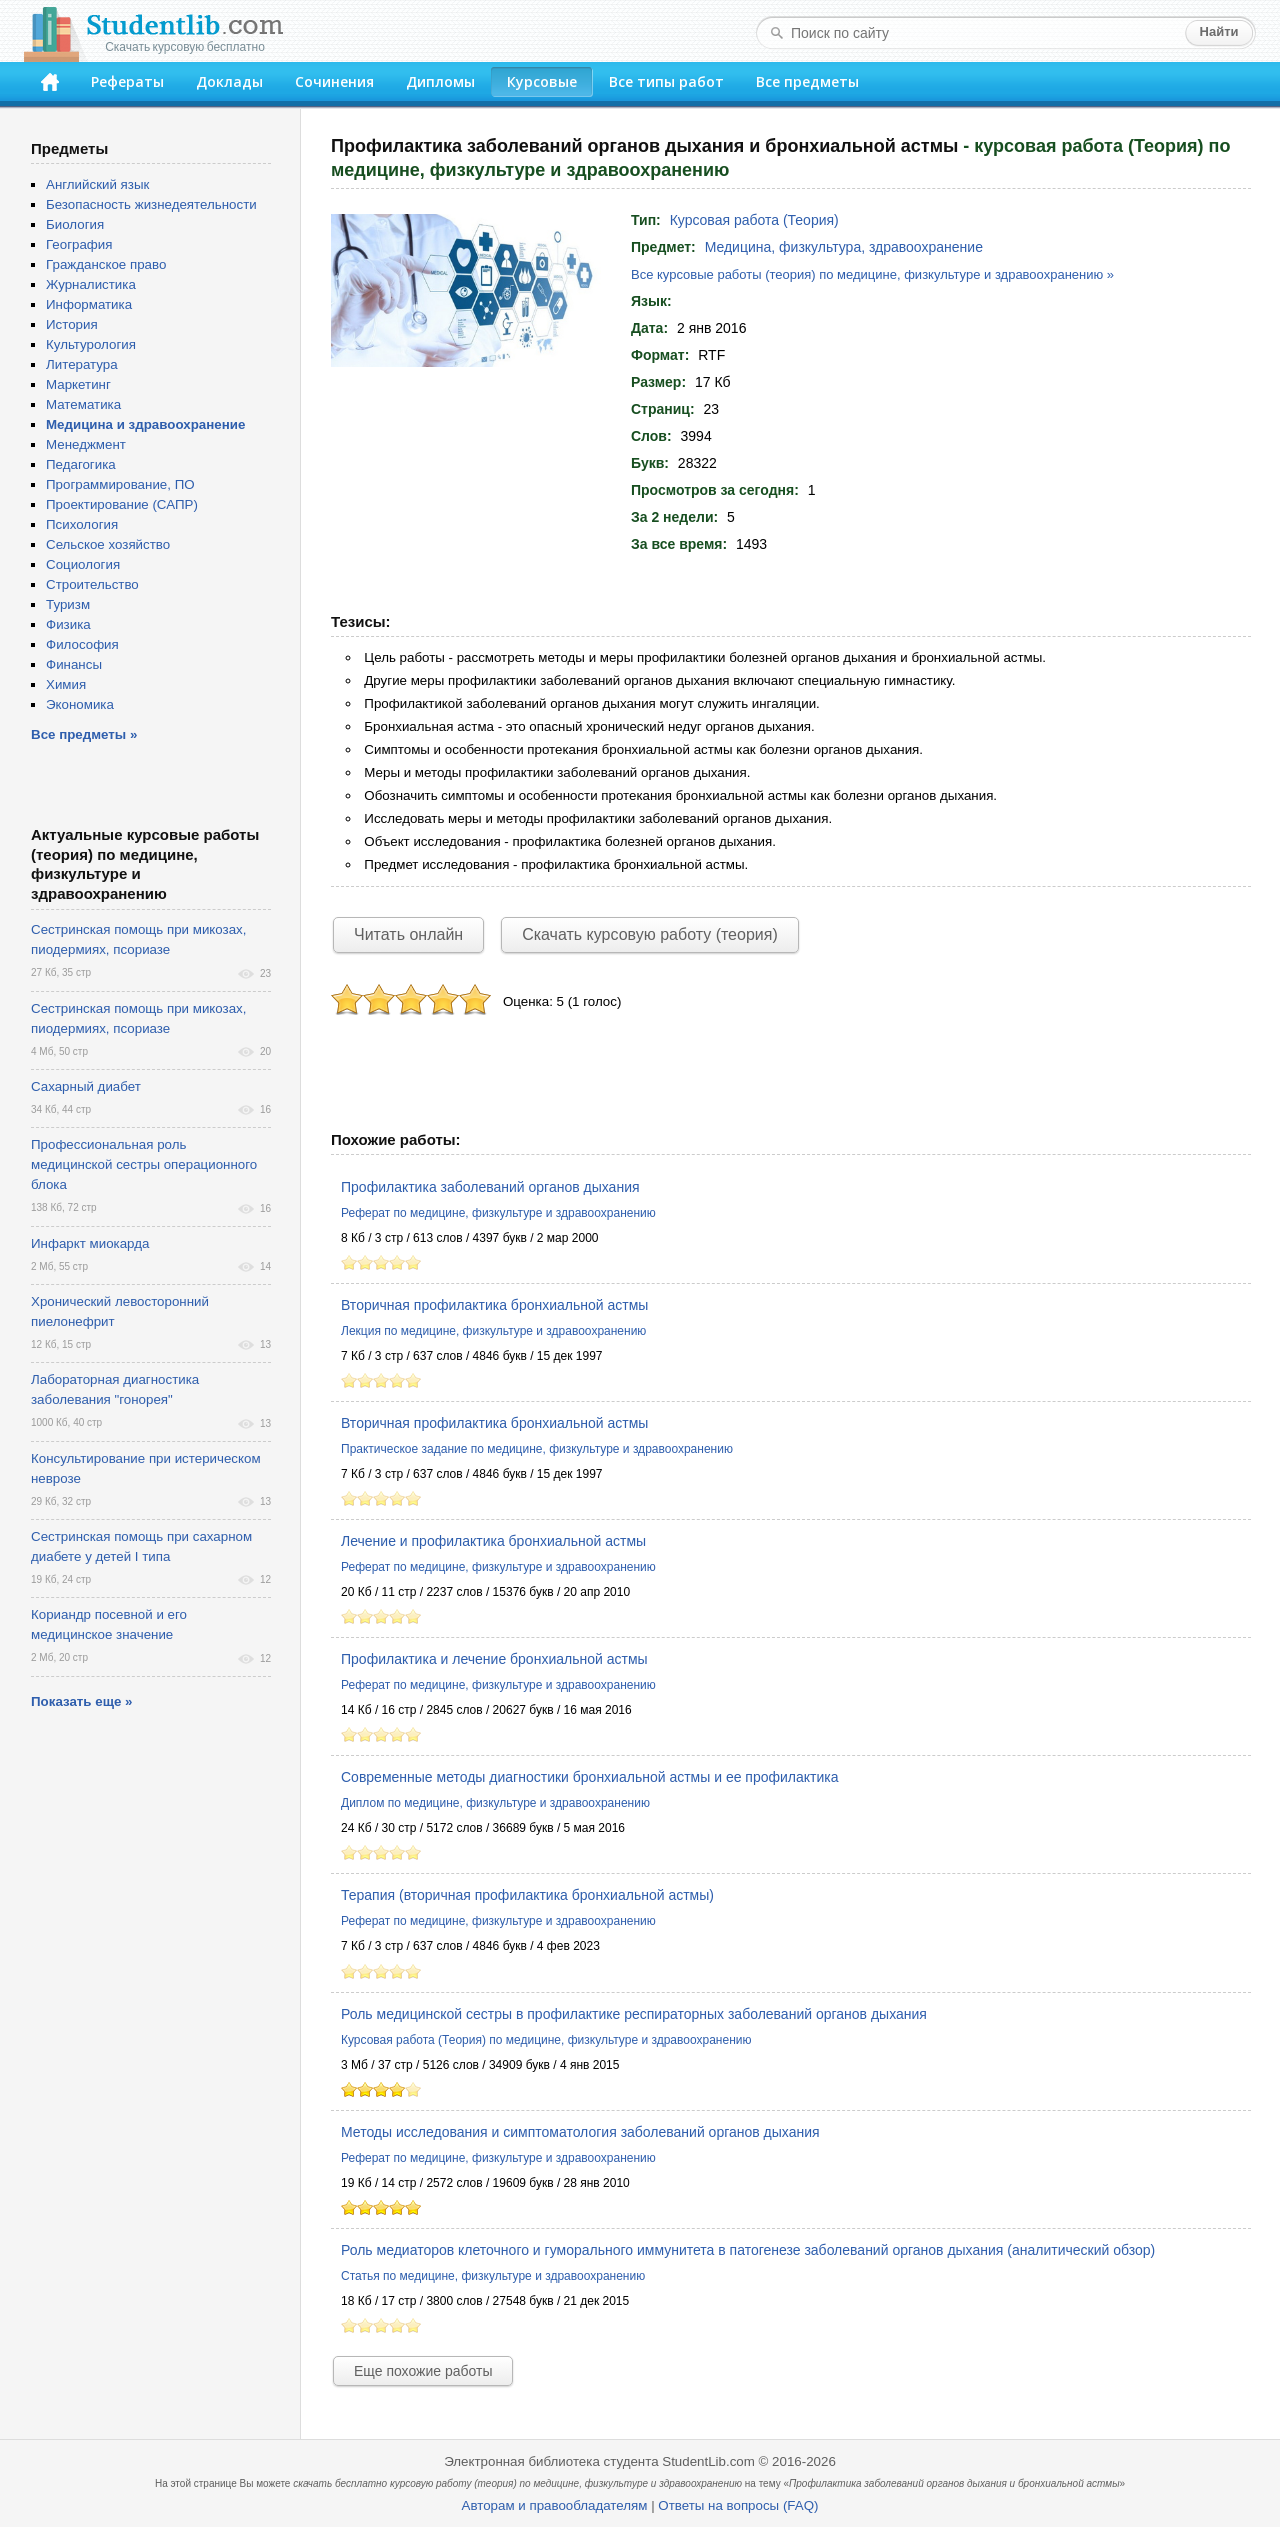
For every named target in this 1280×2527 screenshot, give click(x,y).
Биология (75, 224)
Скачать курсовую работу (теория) (650, 934)
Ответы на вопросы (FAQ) (738, 2505)
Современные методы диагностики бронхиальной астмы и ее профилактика (590, 1777)
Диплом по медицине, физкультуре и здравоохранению (495, 1803)
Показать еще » (81, 1701)
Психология (82, 524)
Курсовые (542, 81)
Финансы (74, 664)
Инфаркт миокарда (90, 1243)
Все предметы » (84, 734)
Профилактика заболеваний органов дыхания (490, 1187)
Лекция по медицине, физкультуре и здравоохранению (493, 1331)
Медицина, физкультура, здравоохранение (844, 247)
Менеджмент (86, 444)
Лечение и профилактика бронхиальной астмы (493, 1541)
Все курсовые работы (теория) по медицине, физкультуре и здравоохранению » (872, 274)
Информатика (89, 304)
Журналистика (91, 284)
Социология (83, 564)
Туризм (68, 604)
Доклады (229, 81)
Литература (82, 364)
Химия (66, 684)
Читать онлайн (408, 934)
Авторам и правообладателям (555, 2505)
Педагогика (81, 464)
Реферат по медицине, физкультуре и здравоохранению (498, 1213)
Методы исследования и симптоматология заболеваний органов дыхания (580, 2132)
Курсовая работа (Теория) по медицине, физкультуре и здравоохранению (546, 2040)
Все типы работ (666, 81)
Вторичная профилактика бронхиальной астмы (494, 1305)
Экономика (80, 704)
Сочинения (334, 81)
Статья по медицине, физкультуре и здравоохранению (493, 2276)
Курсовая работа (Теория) (754, 220)
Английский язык (97, 184)
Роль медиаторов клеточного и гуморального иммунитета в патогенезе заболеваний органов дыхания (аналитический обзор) (748, 2250)
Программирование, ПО (120, 484)
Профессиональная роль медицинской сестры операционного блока (144, 1164)
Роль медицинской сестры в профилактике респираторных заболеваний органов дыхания (634, 2014)
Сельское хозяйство (108, 544)
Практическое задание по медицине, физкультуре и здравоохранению (537, 1449)
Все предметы (807, 81)
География (79, 244)
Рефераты (127, 81)
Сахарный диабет (86, 1086)
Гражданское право (106, 264)
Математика (83, 404)
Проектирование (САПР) (122, 504)
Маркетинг (78, 384)
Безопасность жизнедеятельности (151, 204)
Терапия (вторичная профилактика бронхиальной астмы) (527, 1895)
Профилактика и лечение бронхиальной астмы (494, 1659)
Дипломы (440, 81)
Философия (82, 644)
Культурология (91, 344)
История (72, 324)
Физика (68, 624)
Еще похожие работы (423, 2371)
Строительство (92, 584)
